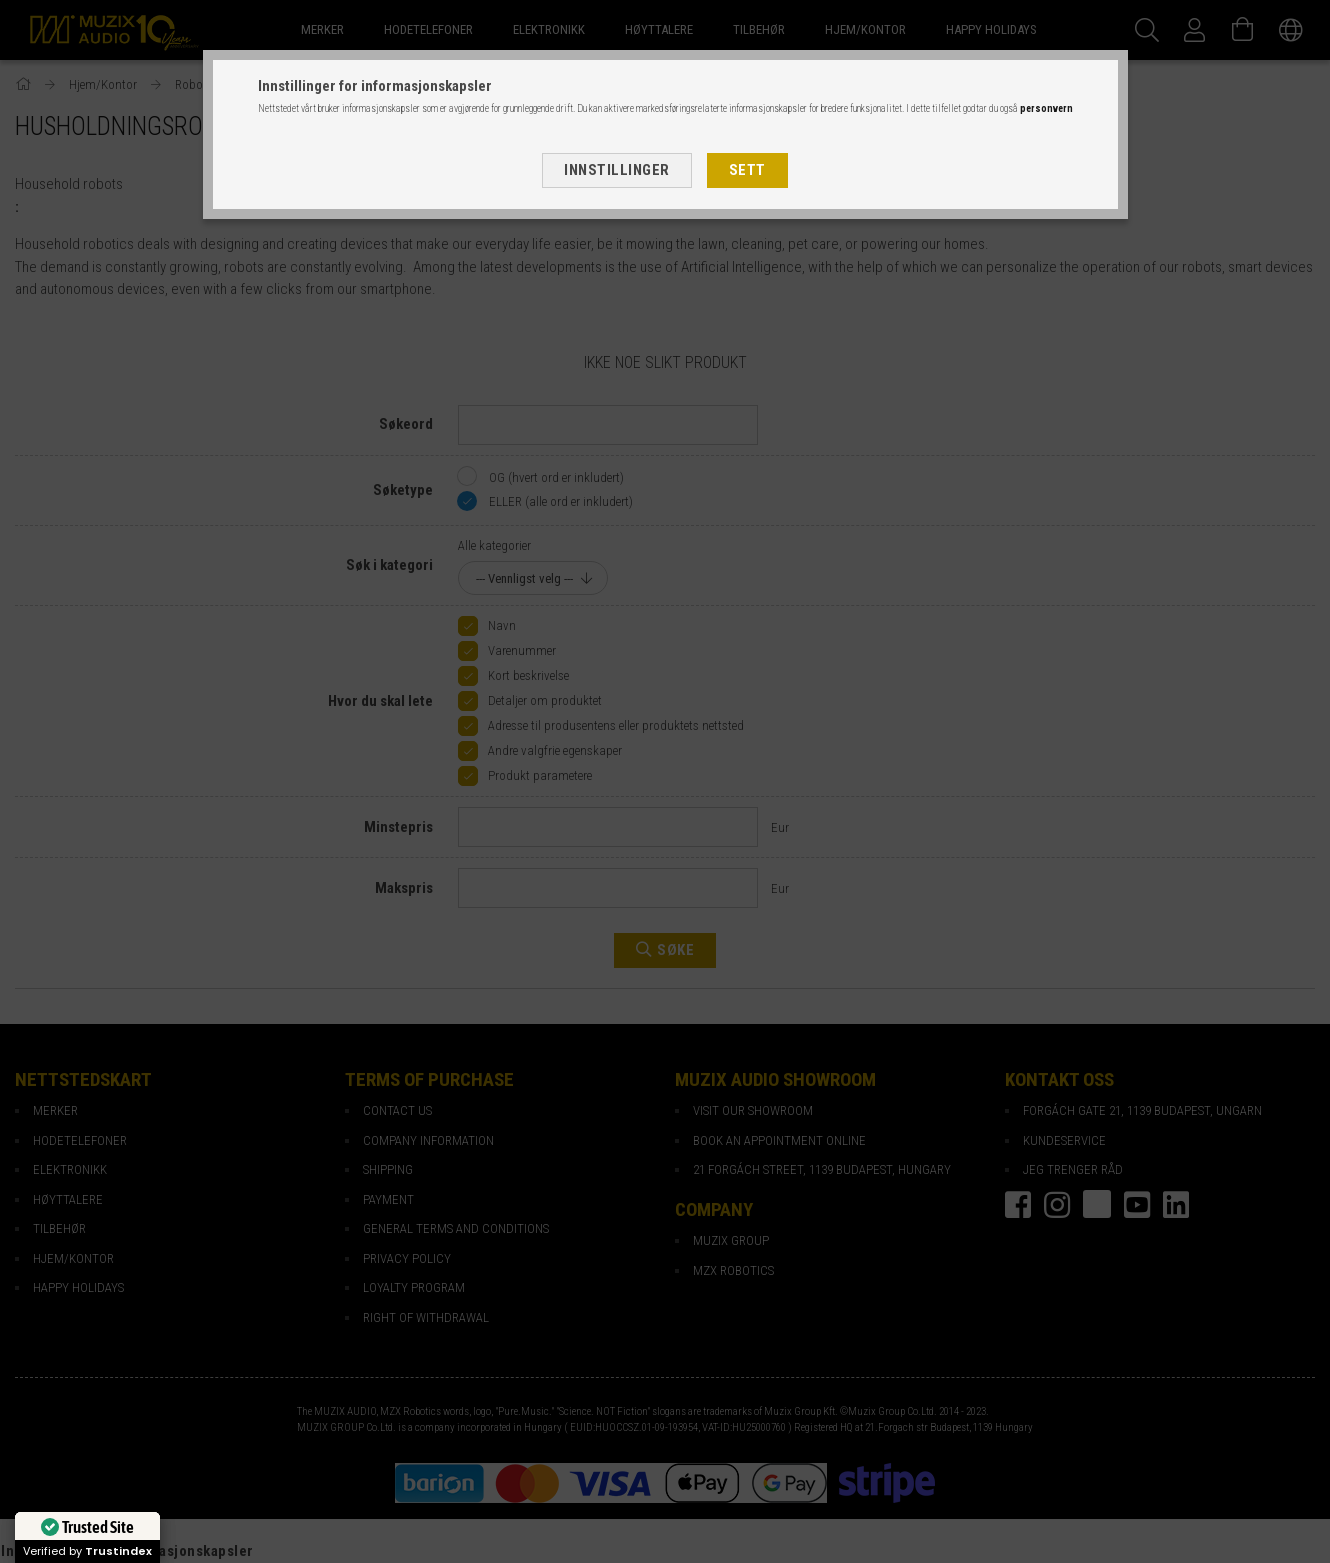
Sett (747, 170)
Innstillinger (617, 170)
